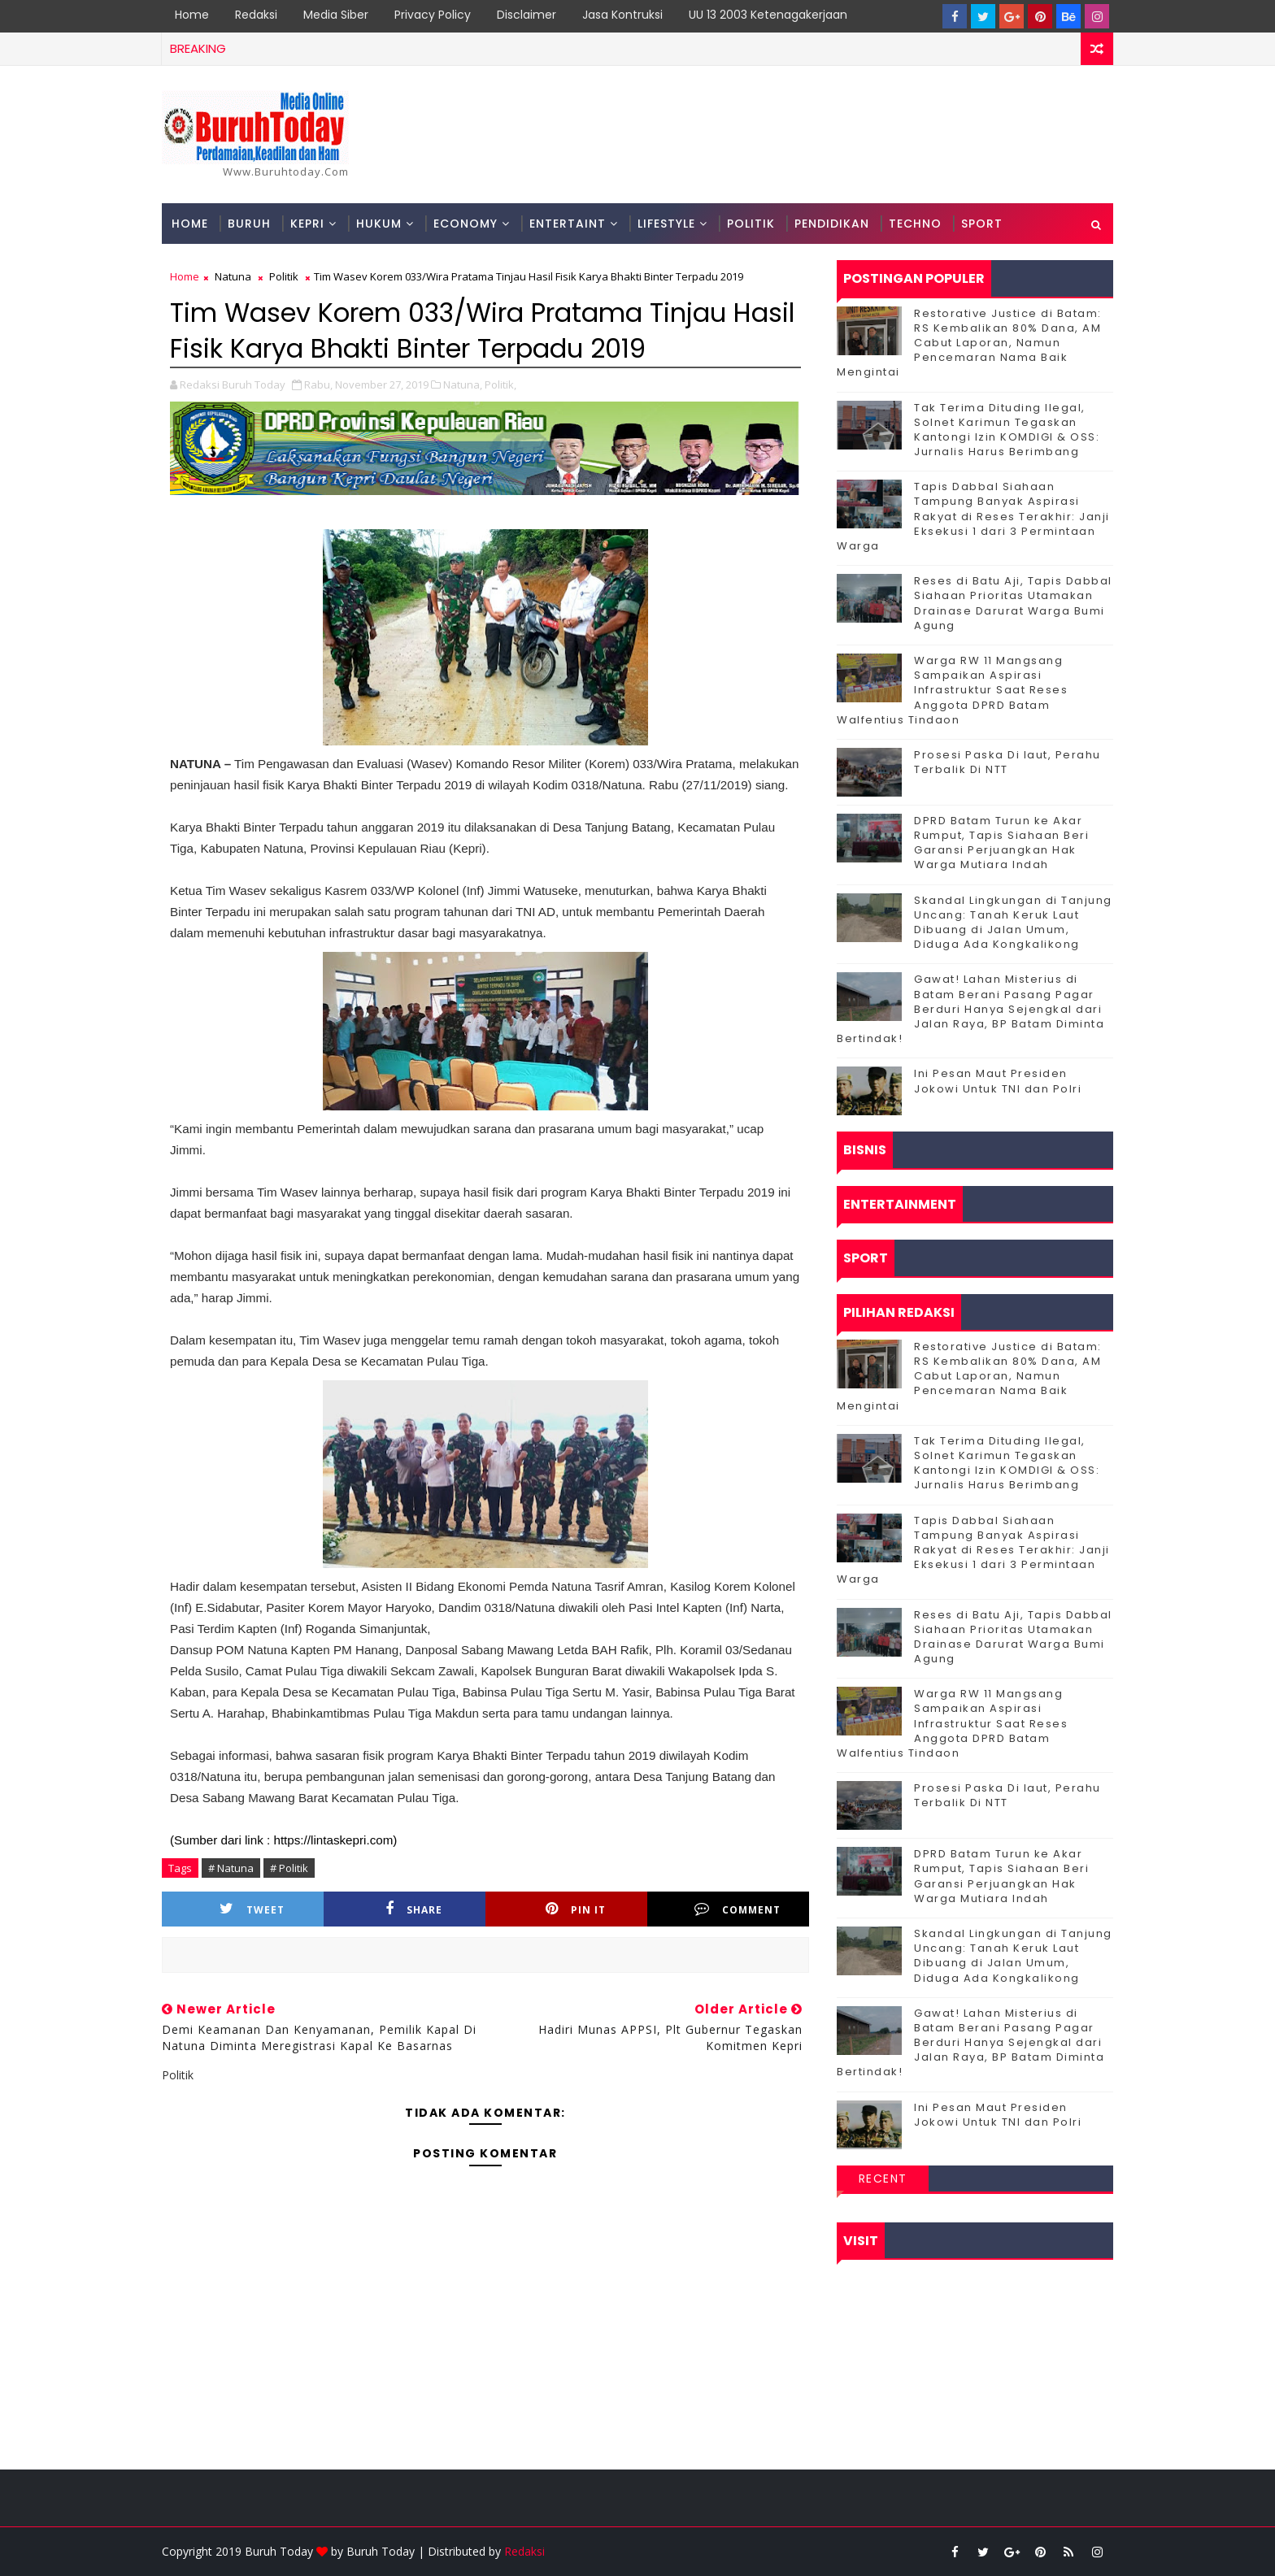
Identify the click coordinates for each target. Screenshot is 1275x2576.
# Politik (289, 1868)
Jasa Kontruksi (622, 15)
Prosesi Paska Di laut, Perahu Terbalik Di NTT (1007, 762)
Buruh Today (380, 2551)
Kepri (307, 223)
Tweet (252, 1909)
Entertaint (567, 223)
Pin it (576, 1909)
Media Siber (335, 15)
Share (413, 1909)
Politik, (500, 384)
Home (192, 15)
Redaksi (256, 15)
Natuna (233, 276)
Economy (465, 223)
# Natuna (231, 1868)
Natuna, (462, 384)
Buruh (249, 223)
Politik (751, 223)
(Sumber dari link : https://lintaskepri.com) (283, 1840)
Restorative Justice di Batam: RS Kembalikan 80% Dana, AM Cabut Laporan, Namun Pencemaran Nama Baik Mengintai (969, 343)
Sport (982, 223)
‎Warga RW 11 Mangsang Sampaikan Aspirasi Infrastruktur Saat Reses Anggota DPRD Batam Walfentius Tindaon (952, 690)
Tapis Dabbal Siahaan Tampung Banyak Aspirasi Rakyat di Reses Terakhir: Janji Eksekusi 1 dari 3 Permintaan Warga (973, 516)
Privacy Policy (432, 15)
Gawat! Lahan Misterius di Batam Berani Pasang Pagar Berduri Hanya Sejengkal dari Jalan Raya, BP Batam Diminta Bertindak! (970, 1008)
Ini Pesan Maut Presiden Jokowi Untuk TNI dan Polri (997, 1081)
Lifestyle (666, 223)
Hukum (379, 223)
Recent (883, 2178)
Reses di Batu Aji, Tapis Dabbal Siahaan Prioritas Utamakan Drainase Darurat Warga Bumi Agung (1013, 603)
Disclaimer (526, 15)
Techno (915, 223)
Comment (737, 1909)
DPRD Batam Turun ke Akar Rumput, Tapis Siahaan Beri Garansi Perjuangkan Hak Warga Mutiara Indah (1001, 843)
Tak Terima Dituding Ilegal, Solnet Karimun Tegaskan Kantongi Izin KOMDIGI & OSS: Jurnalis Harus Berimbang (1006, 430)
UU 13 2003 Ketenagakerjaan (768, 15)
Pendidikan (831, 223)
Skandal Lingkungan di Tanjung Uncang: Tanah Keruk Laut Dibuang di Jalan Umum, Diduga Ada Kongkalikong (1013, 923)
